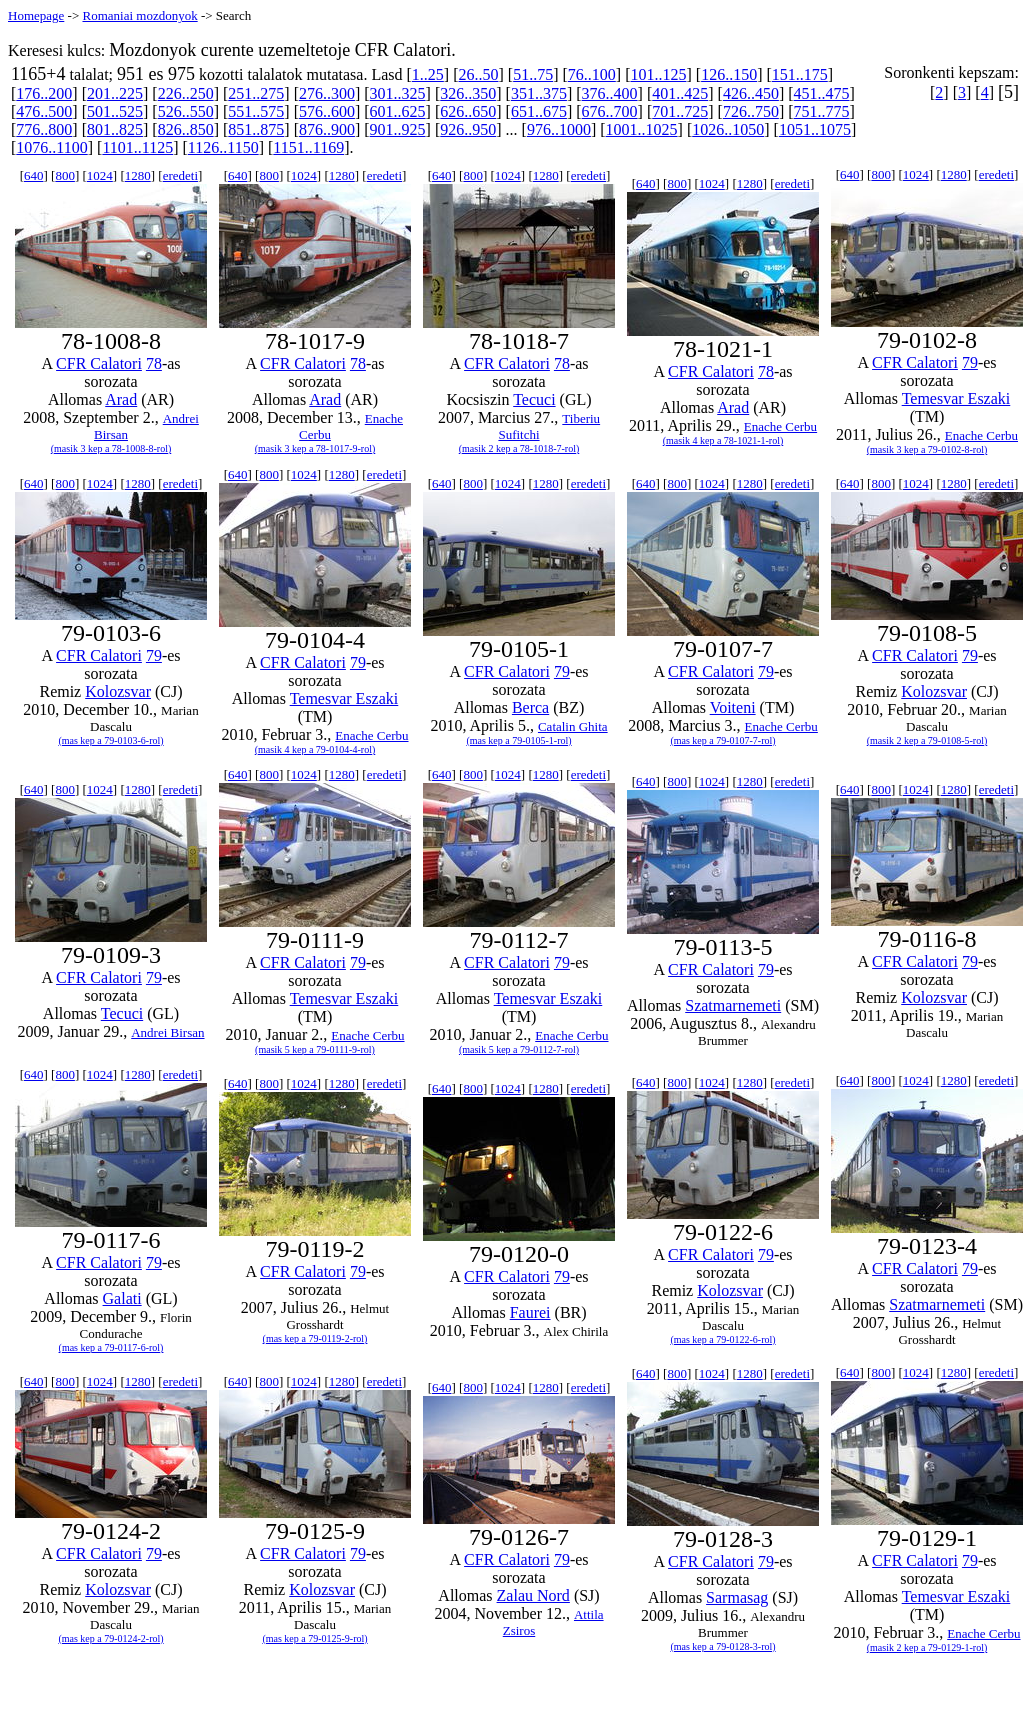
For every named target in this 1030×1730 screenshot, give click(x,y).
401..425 (680, 93)
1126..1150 (223, 147)
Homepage (36, 15)
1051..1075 (815, 129)
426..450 (751, 93)
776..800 (44, 129)
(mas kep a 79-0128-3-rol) (722, 1646)
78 (154, 363)
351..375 (539, 93)
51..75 (533, 74)
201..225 (115, 93)
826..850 (186, 129)
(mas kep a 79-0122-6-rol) (722, 1339)
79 (970, 362)
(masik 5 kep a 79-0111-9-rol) (315, 1049)
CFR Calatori (99, 363)
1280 (138, 175)
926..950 (468, 129)
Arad (121, 399)
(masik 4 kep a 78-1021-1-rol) (723, 440)
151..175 (800, 74)
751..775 (822, 111)
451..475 (822, 93)
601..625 (398, 111)
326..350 (468, 93)
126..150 (729, 74)
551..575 (256, 111)
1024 (100, 175)
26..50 (479, 74)
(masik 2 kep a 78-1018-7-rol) (519, 448)
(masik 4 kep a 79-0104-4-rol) (315, 749)
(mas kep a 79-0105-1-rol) (518, 740)
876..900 (327, 129)
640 (34, 175)
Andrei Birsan (167, 1032)
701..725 (680, 111)
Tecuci (534, 399)
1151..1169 (308, 147)
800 (65, 175)
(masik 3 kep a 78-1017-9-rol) (315, 448)
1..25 (428, 74)
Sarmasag (737, 1597)
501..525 (115, 111)
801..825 (115, 129)
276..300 (327, 93)
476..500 (44, 111)
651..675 (539, 111)
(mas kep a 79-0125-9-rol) (314, 1638)
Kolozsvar (118, 691)
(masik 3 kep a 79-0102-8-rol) (927, 449)
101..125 (658, 74)
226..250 (186, 93)
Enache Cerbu (780, 426)
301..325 (398, 93)
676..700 (610, 111)
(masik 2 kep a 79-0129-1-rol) (927, 1647)
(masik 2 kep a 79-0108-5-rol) (927, 740)
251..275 (256, 93)
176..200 (44, 93)
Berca (530, 707)
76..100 (592, 74)
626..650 (468, 111)
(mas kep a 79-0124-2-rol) (110, 1638)
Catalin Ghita (573, 726)
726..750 (751, 111)
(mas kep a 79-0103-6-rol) (110, 740)
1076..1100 (51, 147)
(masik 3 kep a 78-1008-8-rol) (111, 448)
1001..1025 (642, 129)
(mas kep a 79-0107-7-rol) (722, 740)
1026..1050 (728, 129)
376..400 (610, 93)
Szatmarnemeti (733, 1005)
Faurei (530, 1312)
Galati (122, 1298)
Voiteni (733, 707)
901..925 (398, 129)
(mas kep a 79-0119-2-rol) (315, 1338)
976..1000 (559, 129)
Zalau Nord (533, 1595)
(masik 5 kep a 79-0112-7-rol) (519, 1049)
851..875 (256, 129)
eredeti (180, 175)
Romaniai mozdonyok (139, 15)
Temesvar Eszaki (956, 398)
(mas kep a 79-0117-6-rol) (111, 1347)
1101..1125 (137, 147)
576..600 (327, 111)
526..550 (186, 111)
